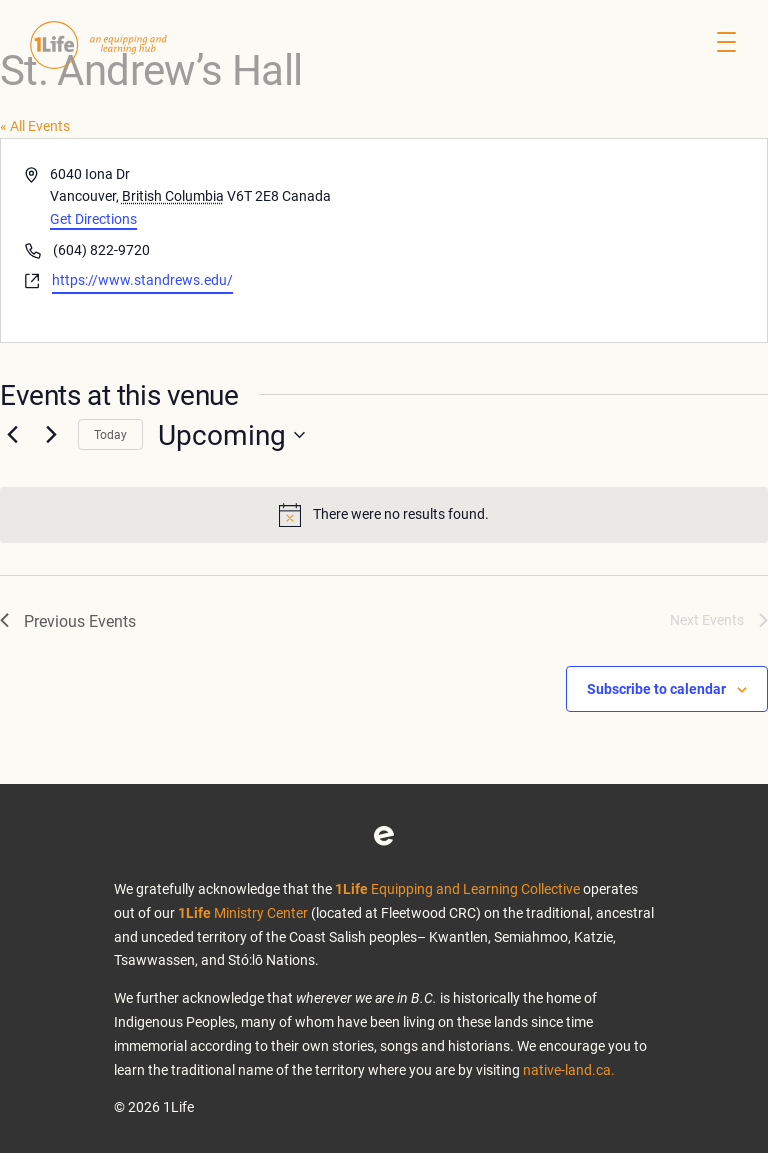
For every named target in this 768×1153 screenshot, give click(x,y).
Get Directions (93, 218)
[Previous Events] (12, 435)
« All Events (35, 125)
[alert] (384, 515)
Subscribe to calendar (656, 688)
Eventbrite (384, 836)
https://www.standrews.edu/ (142, 279)
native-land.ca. (569, 1069)
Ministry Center (243, 912)
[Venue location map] (574, 240)
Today (110, 434)
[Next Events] (51, 435)
